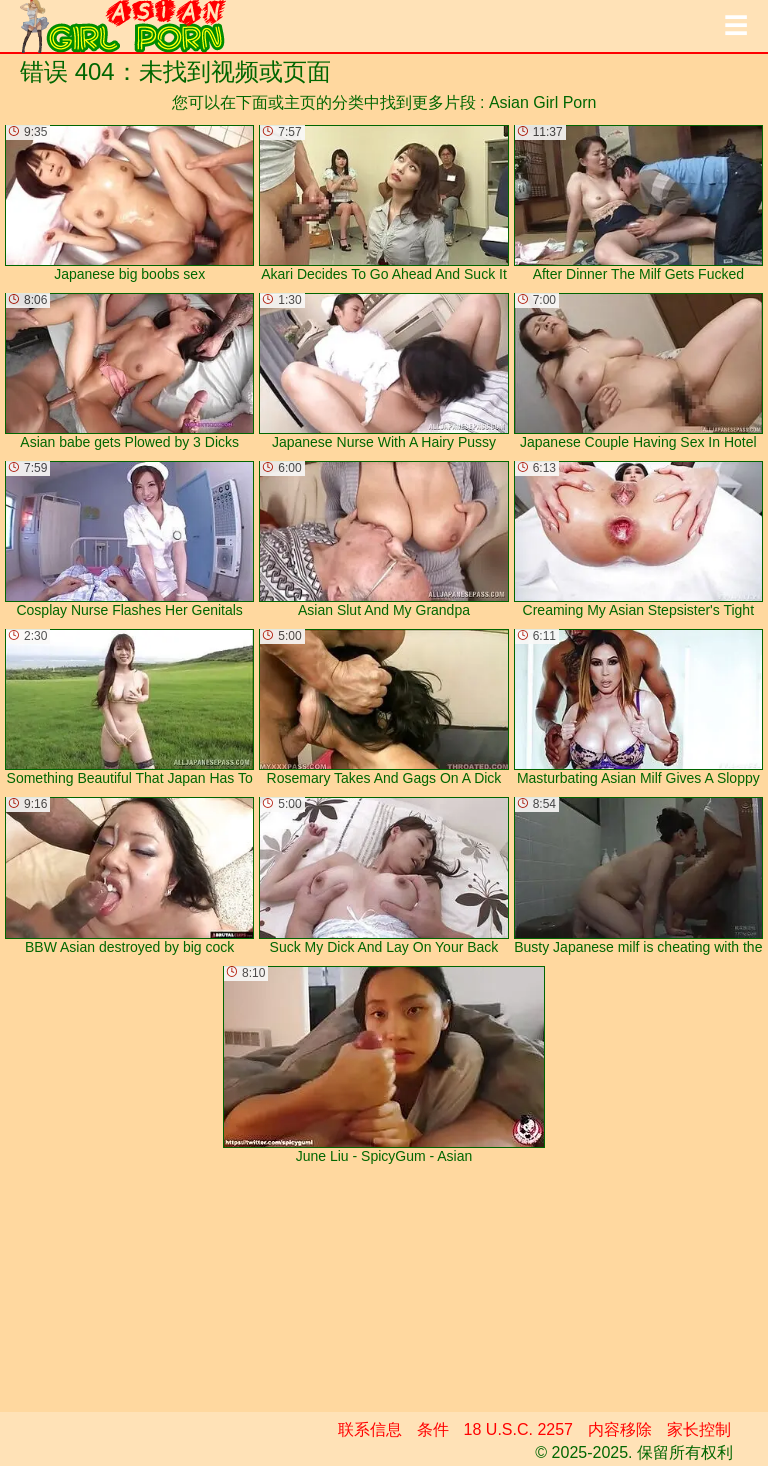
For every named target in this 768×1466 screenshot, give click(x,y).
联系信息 (370, 1429)
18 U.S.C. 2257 (518, 1429)
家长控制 (699, 1429)
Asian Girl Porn (543, 102)
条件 (433, 1429)
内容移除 (620, 1429)
